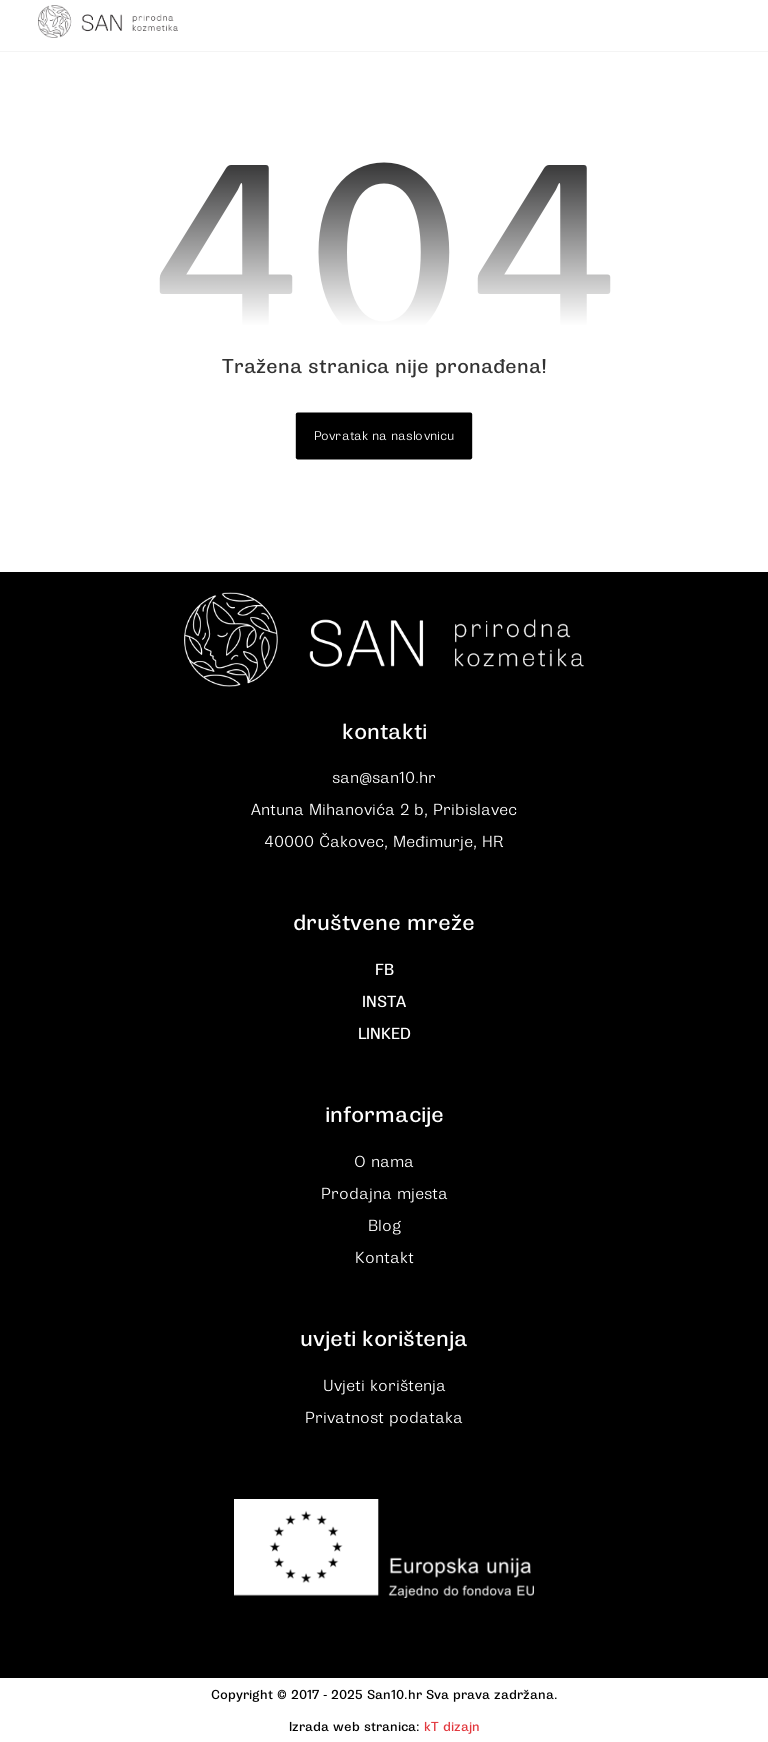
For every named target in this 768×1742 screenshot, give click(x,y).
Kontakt (384, 1258)
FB (384, 970)
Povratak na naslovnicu (384, 436)
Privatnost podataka (384, 1418)
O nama (384, 1162)
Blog (384, 1226)
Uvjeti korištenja (384, 1386)
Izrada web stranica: (354, 1726)
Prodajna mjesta (384, 1194)
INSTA (384, 1002)
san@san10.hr (384, 778)
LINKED (384, 1034)
